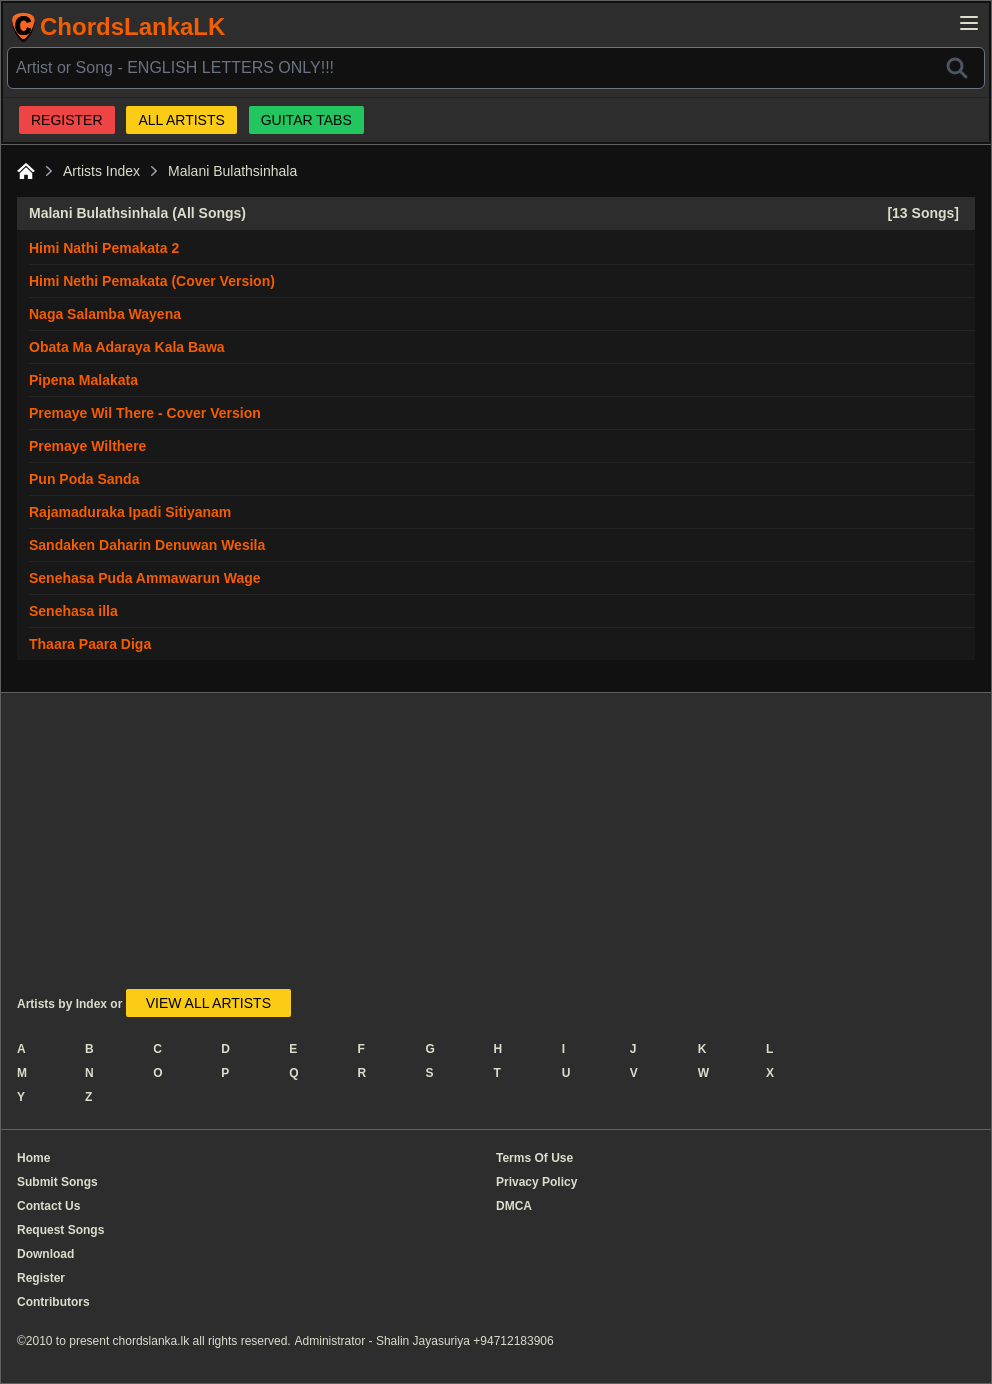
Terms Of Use (534, 1158)
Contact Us (48, 1206)
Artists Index (101, 171)
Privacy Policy (536, 1182)
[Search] (957, 68)
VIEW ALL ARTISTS (208, 1003)
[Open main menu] (969, 23)
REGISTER (67, 120)
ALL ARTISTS (181, 120)
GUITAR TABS (306, 120)
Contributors (53, 1302)
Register (41, 1278)
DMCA (514, 1206)
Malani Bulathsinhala (232, 171)
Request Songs (60, 1230)
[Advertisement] (421, 849)
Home (33, 1158)
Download (45, 1254)
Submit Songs (57, 1182)
